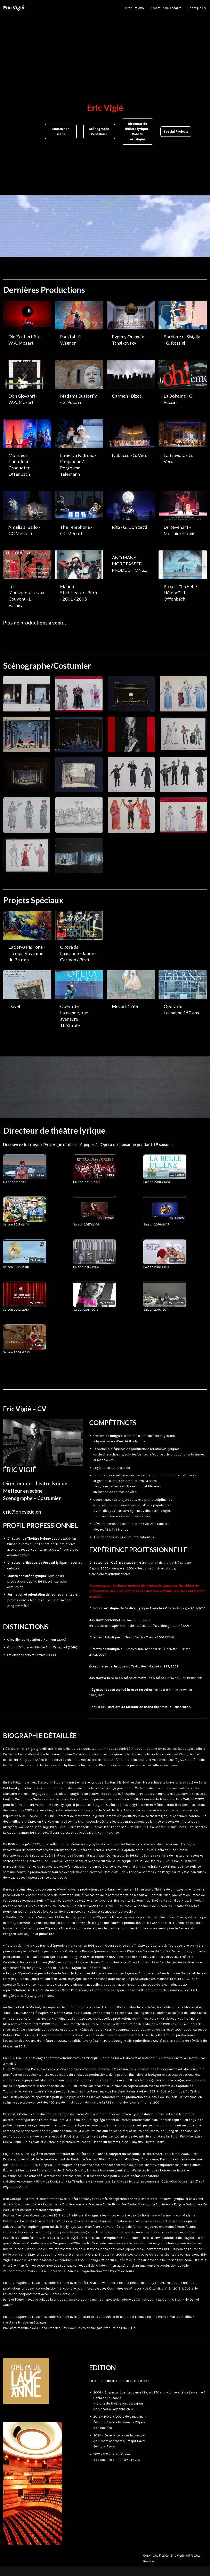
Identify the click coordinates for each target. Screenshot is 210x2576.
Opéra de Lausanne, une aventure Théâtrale (74, 1015)
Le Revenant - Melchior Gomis (179, 530)
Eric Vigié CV (196, 8)
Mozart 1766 (125, 1006)
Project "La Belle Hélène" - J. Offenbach (180, 593)
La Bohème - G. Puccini (178, 399)
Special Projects (175, 131)
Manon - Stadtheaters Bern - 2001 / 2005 (78, 593)
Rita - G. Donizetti (129, 527)
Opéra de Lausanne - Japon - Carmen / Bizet (78, 953)
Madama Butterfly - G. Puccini (78, 399)
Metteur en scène (60, 131)
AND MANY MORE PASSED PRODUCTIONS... (129, 564)
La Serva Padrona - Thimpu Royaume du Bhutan (26, 953)
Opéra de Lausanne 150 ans (181, 1009)
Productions (134, 8)
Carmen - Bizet (126, 396)
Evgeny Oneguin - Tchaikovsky (129, 340)
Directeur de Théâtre (165, 8)
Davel (14, 1006)
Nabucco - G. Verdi (130, 455)
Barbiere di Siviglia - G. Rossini (182, 340)
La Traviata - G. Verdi (178, 458)
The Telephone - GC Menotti (76, 530)
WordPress (39, 2571)
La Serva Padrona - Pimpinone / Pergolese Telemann (78, 464)
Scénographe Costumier (99, 131)
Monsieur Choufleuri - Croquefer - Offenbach (20, 464)
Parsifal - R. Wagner (71, 340)
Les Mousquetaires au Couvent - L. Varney (26, 596)
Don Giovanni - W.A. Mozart (23, 399)
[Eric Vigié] (13, 8)
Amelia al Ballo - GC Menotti (24, 530)
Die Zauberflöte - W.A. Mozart (25, 340)
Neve (6, 2571)
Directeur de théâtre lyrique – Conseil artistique (137, 131)
